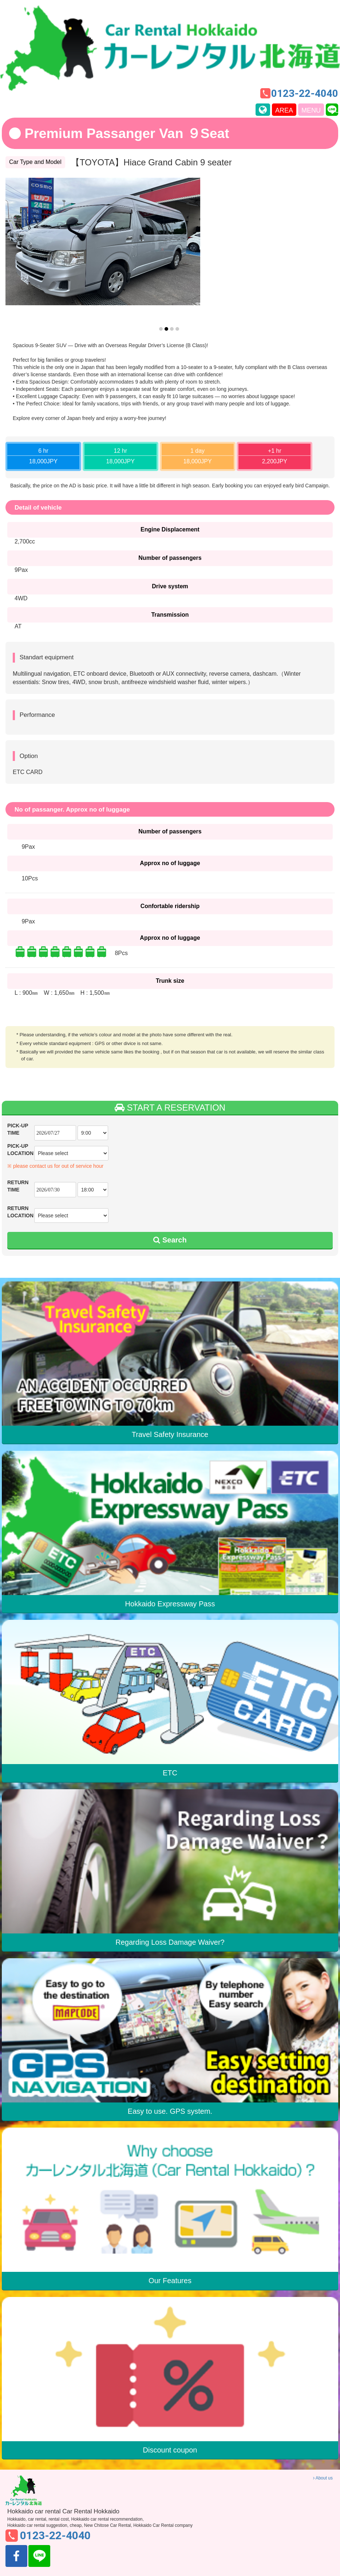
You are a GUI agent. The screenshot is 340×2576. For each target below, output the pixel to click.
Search (169, 1240)
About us (323, 2478)
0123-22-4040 (304, 93)
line (336, 110)
